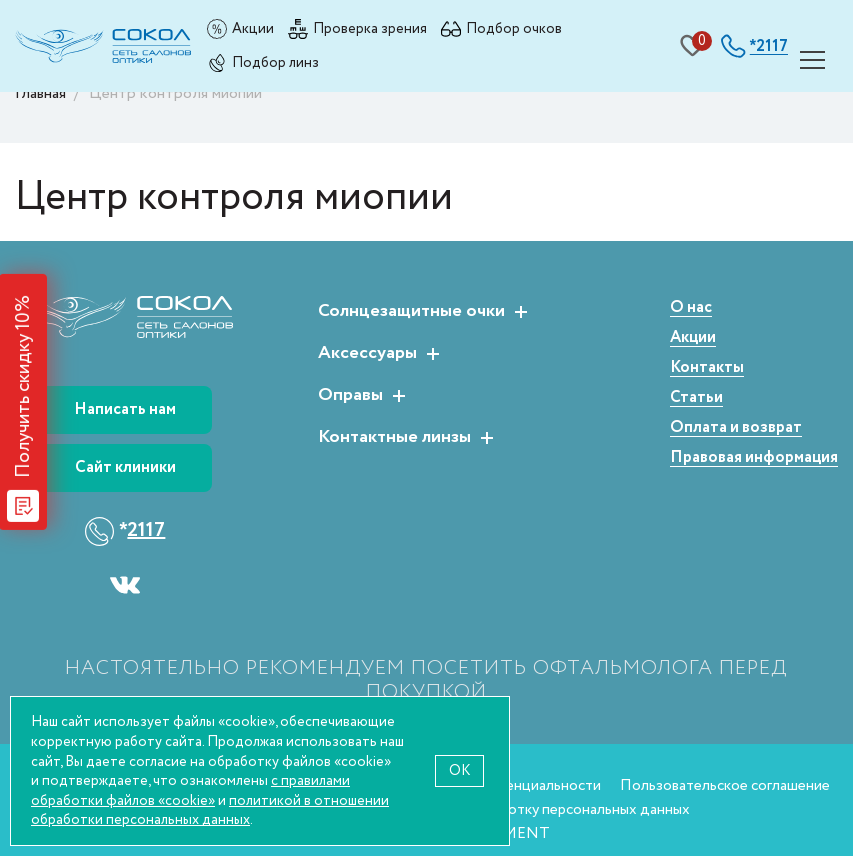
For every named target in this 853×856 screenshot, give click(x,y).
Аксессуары (367, 354)
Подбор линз (275, 62)
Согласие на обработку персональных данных (536, 809)
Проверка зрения (370, 28)
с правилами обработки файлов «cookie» (190, 790)
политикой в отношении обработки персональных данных (210, 810)
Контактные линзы (394, 438)
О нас (691, 308)
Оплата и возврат (736, 428)
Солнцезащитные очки (411, 312)
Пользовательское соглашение (725, 785)
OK (459, 770)
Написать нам (125, 409)
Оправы (350, 396)
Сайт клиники (125, 467)
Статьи (696, 398)
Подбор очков (514, 28)
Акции (253, 28)
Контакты (707, 368)
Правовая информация (754, 458)
